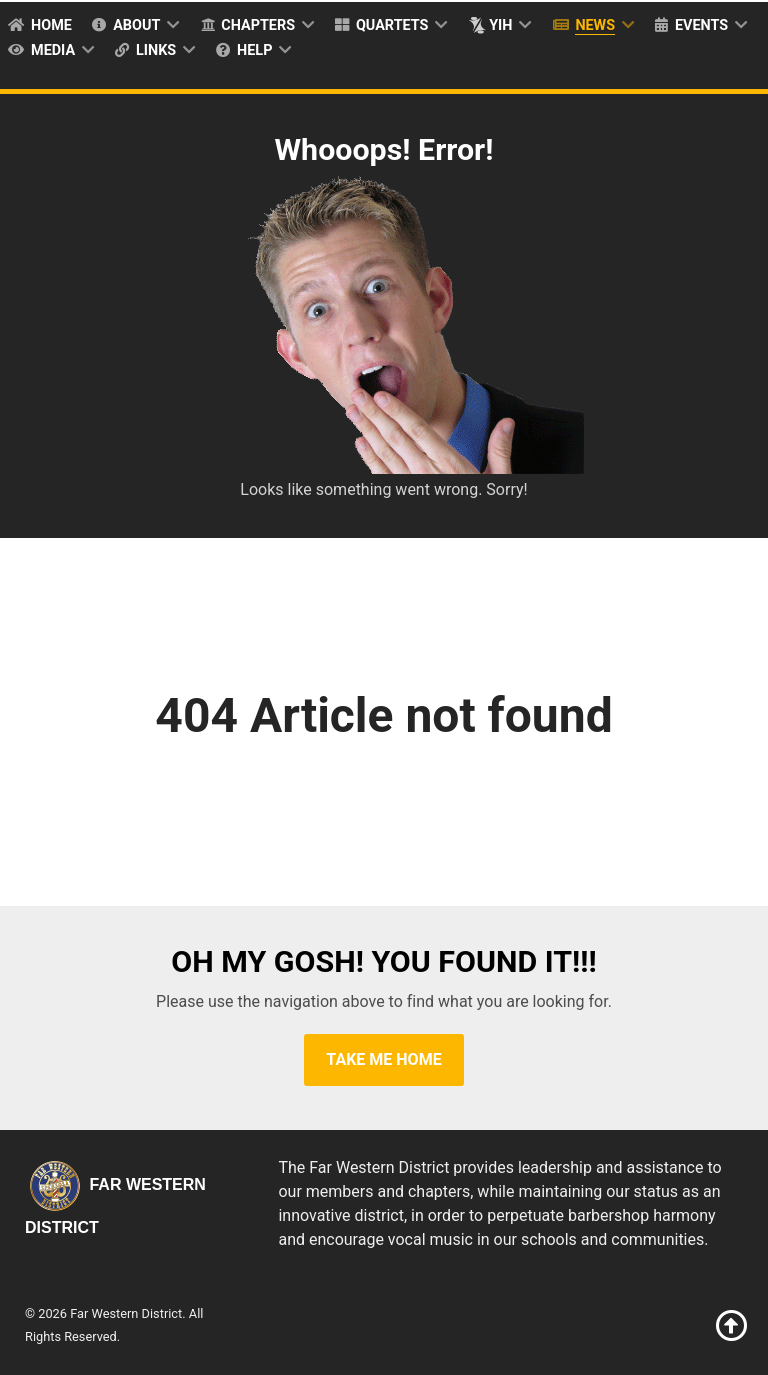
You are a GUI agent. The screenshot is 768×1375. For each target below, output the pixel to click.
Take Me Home (383, 1059)
